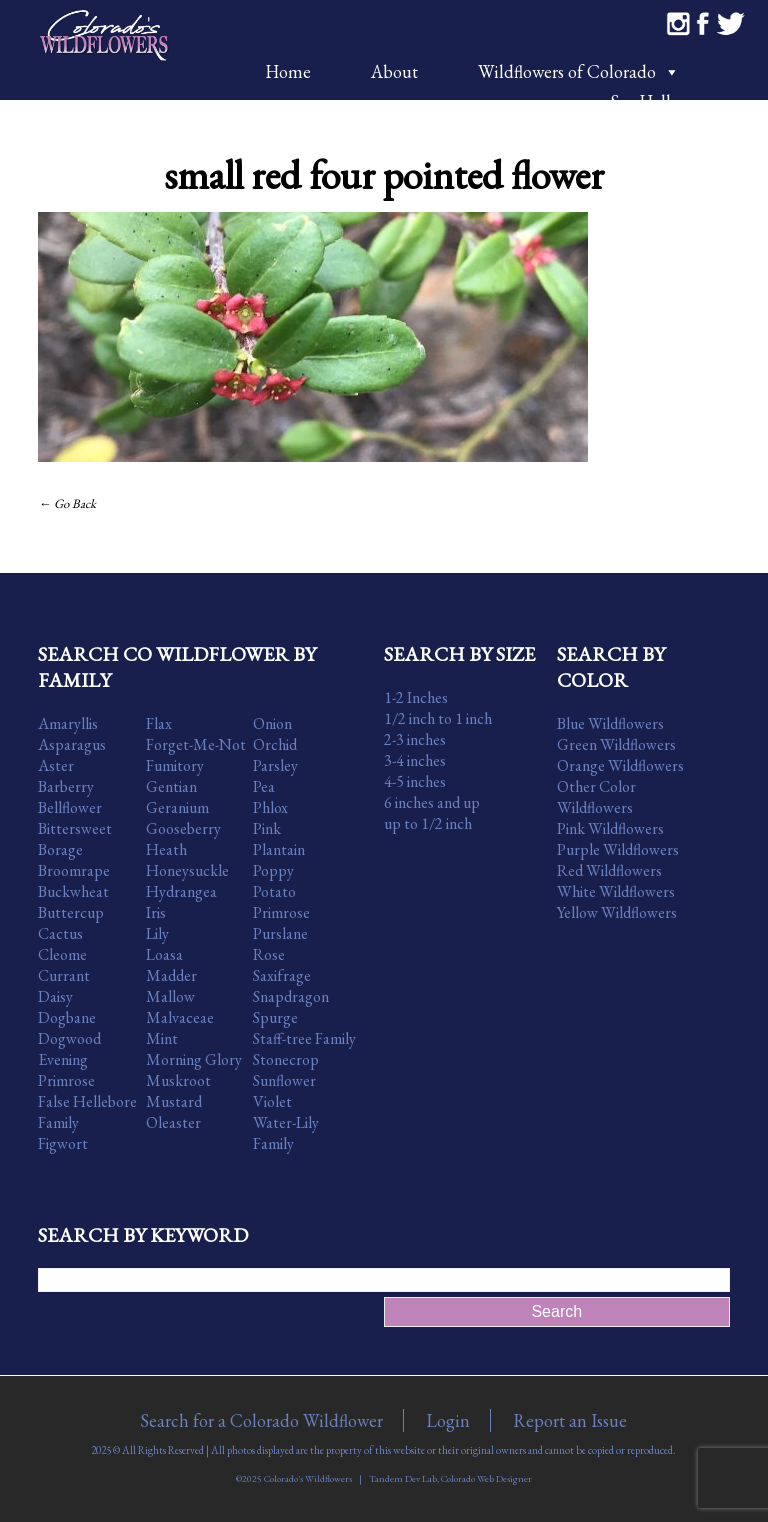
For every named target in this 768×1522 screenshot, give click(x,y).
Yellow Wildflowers (617, 912)
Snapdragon (291, 996)
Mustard (174, 1101)
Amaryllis (68, 723)
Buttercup (71, 912)
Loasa (164, 954)
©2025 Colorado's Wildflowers (294, 1478)
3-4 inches (415, 760)
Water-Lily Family (286, 1133)
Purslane (280, 933)
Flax (159, 723)
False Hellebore (87, 1101)
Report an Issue (570, 1420)
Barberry (66, 786)
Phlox (270, 807)
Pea (264, 786)
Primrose (281, 912)
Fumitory (175, 765)
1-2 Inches (416, 697)
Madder (171, 975)
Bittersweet (75, 828)
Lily (157, 933)
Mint (162, 1038)
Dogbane (67, 1017)
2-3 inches (415, 739)
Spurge (275, 1017)
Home (288, 71)
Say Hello (645, 101)
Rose (269, 954)
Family (58, 1122)
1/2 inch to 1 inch (438, 718)
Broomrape (74, 870)
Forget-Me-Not (196, 744)
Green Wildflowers (616, 744)
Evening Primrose (66, 1070)
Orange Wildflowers (620, 765)
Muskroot (178, 1080)
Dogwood (69, 1038)
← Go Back (67, 503)
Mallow (170, 996)
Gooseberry (183, 828)
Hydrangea (181, 891)
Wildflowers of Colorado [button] (579, 71)
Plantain (279, 849)
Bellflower (70, 807)
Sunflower (284, 1080)
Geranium (177, 807)
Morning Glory (194, 1059)
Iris (156, 912)
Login (448, 1420)
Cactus (60, 933)
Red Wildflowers (609, 870)
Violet (272, 1101)
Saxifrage (282, 975)
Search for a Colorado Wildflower (261, 1420)
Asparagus (72, 744)
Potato (274, 891)
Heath (166, 849)
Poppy (273, 870)
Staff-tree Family (304, 1038)
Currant (64, 975)
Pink (267, 828)
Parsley (275, 765)
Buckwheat (73, 891)
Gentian (171, 786)
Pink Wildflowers (610, 828)
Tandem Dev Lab (403, 1478)
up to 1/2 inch (428, 823)
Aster (56, 765)
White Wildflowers (616, 891)
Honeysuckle (187, 870)
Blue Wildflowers (610, 723)
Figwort (63, 1143)
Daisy (55, 996)
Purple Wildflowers (618, 849)
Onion (272, 723)
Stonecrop (286, 1059)
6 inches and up (432, 802)
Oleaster (173, 1122)
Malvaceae (180, 1017)
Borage (60, 849)
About (394, 71)
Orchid (275, 744)
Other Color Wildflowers (596, 797)
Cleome (62, 954)
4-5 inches (415, 781)
